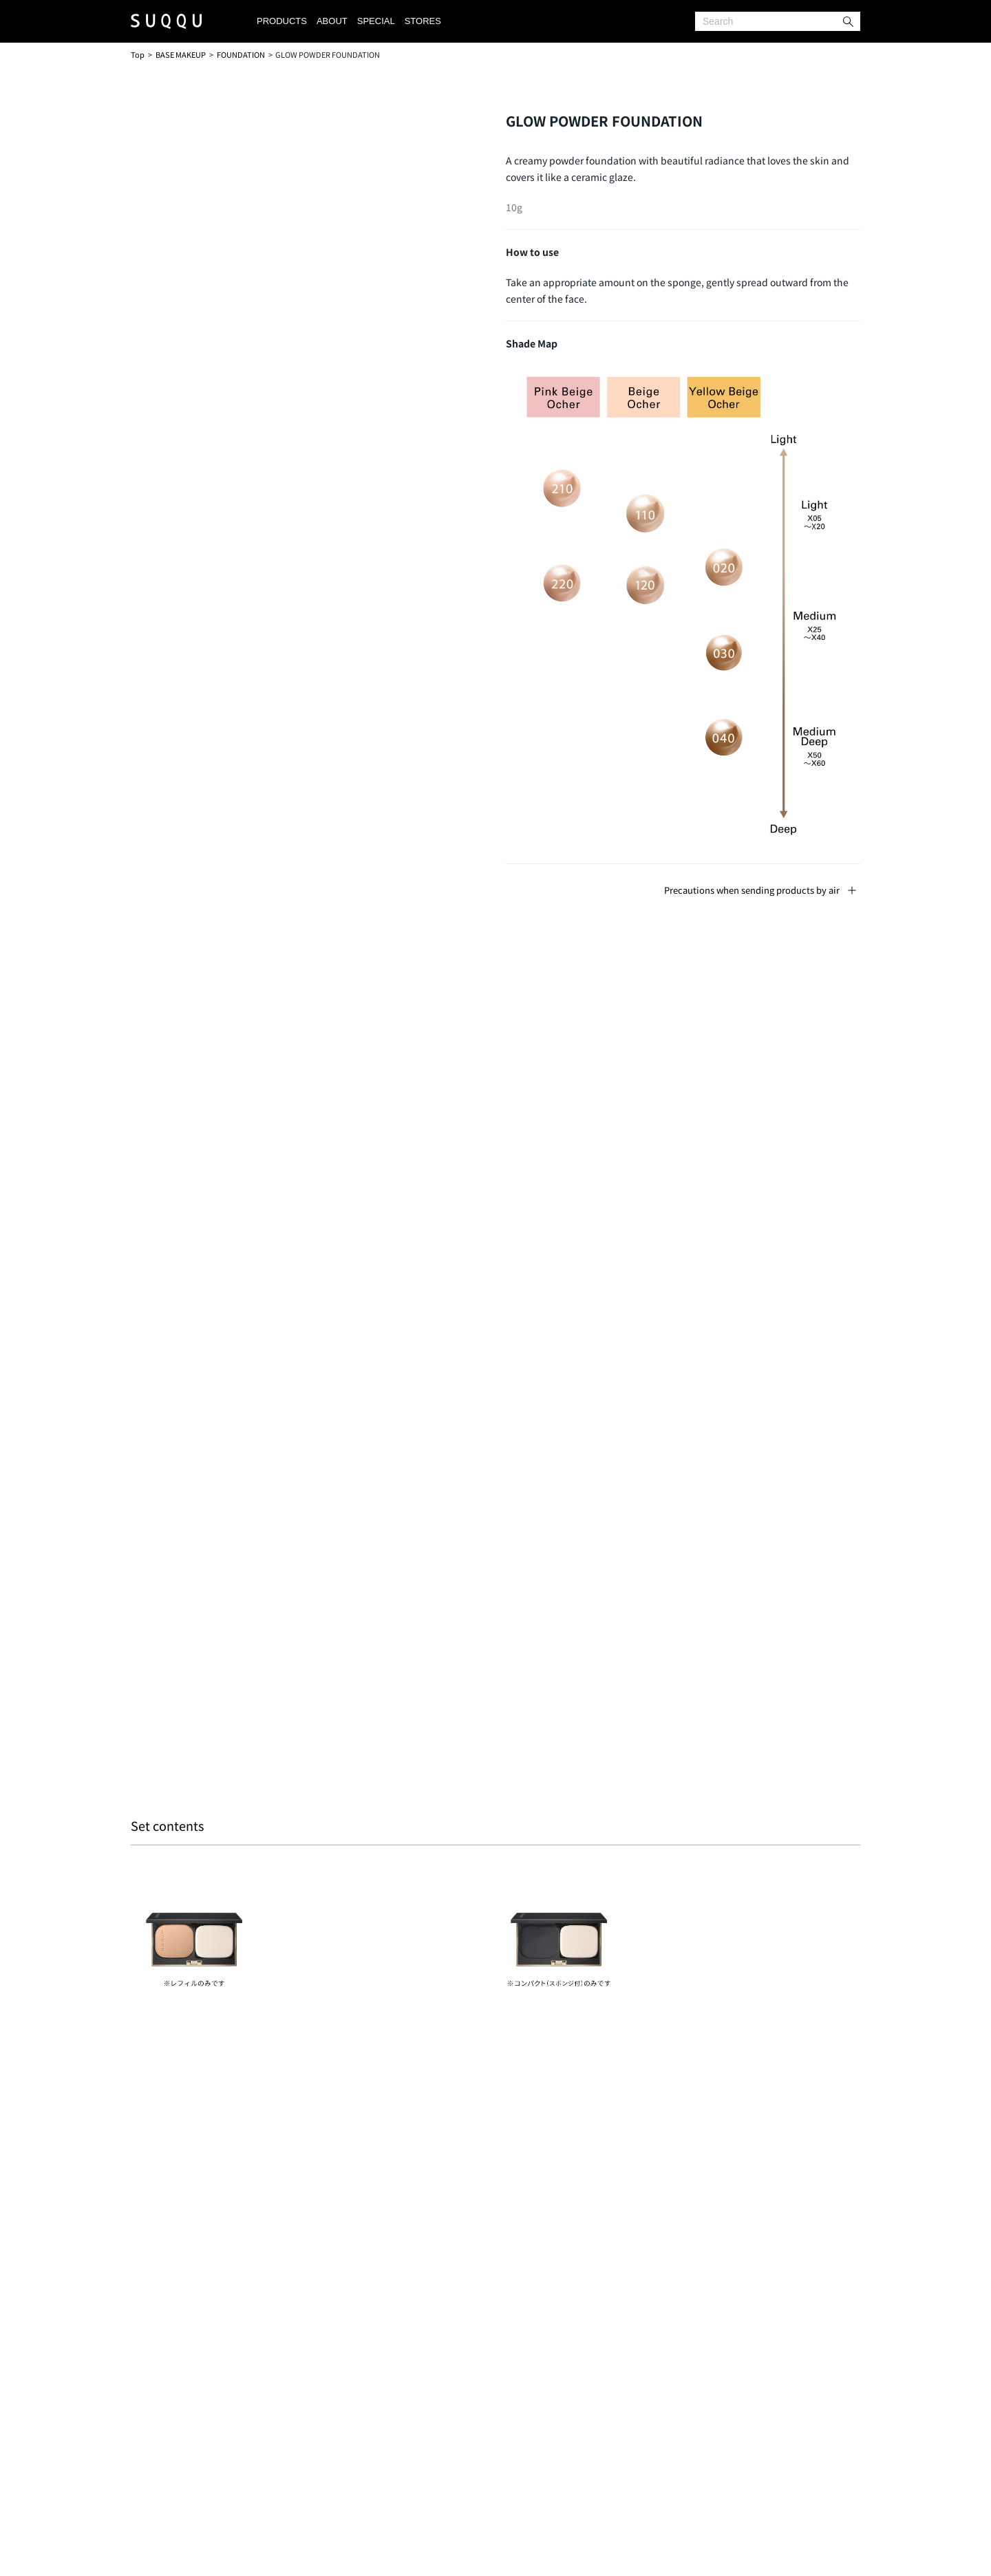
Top (138, 54)
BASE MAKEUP (181, 54)
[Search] (777, 21)
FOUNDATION (241, 54)
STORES (423, 21)
